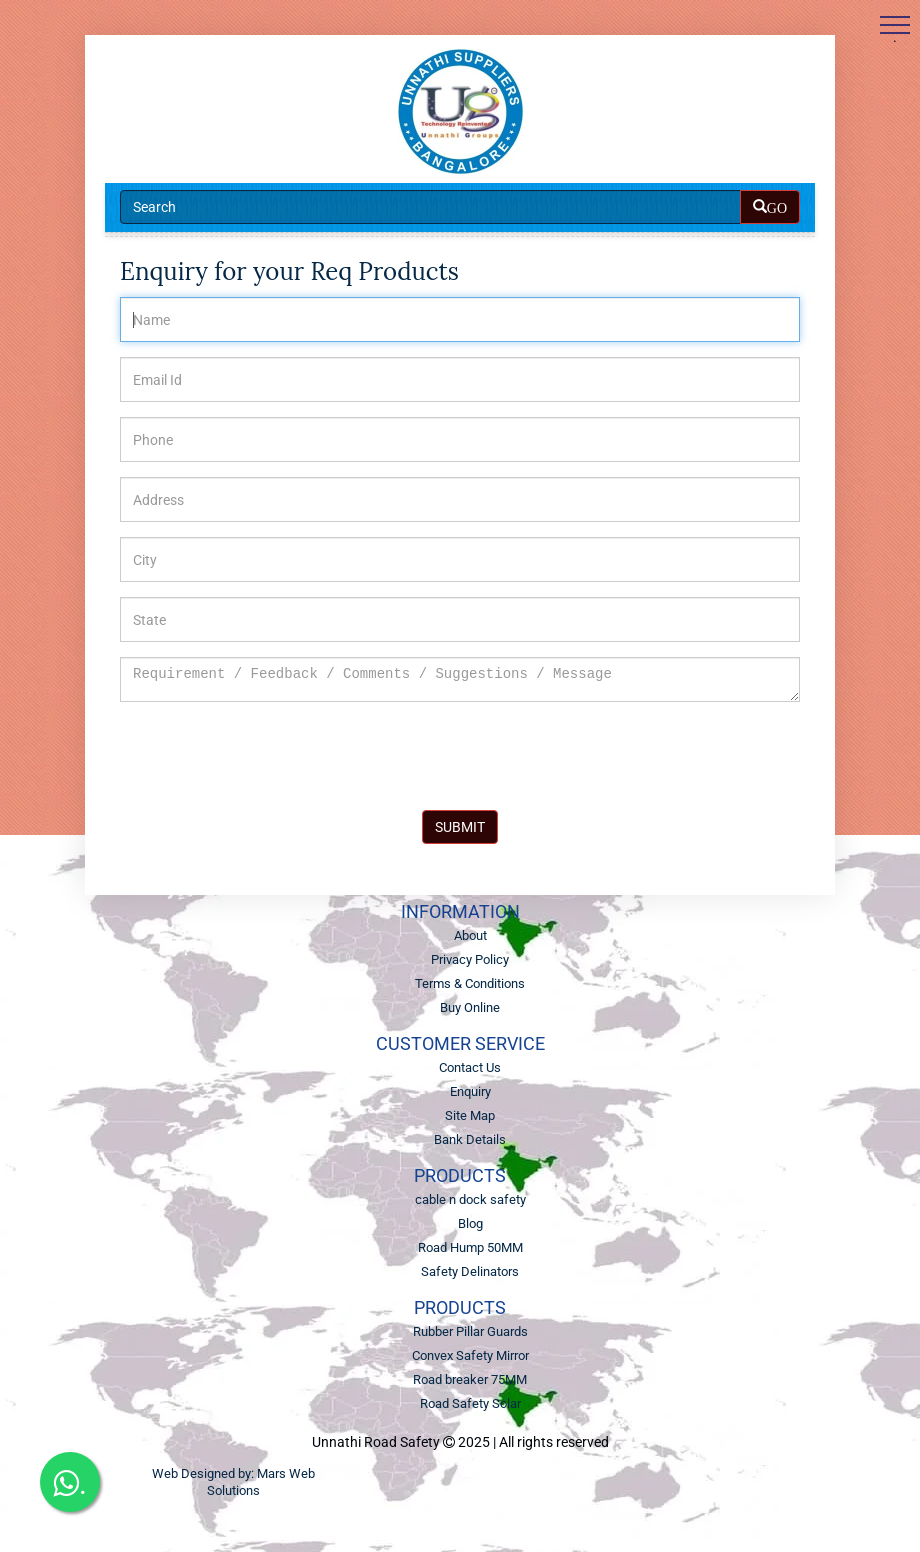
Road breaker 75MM (470, 1379)
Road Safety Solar (470, 1403)
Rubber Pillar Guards (470, 1331)
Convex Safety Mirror (470, 1355)
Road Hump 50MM (470, 1247)
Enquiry (470, 1091)
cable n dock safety (470, 1199)
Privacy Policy (470, 959)
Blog (470, 1223)
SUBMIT (460, 827)
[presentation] (272, 756)
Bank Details (470, 1139)
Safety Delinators (470, 1271)
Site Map (470, 1115)
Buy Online (470, 1007)
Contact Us (470, 1067)
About (470, 935)
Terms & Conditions (470, 983)
